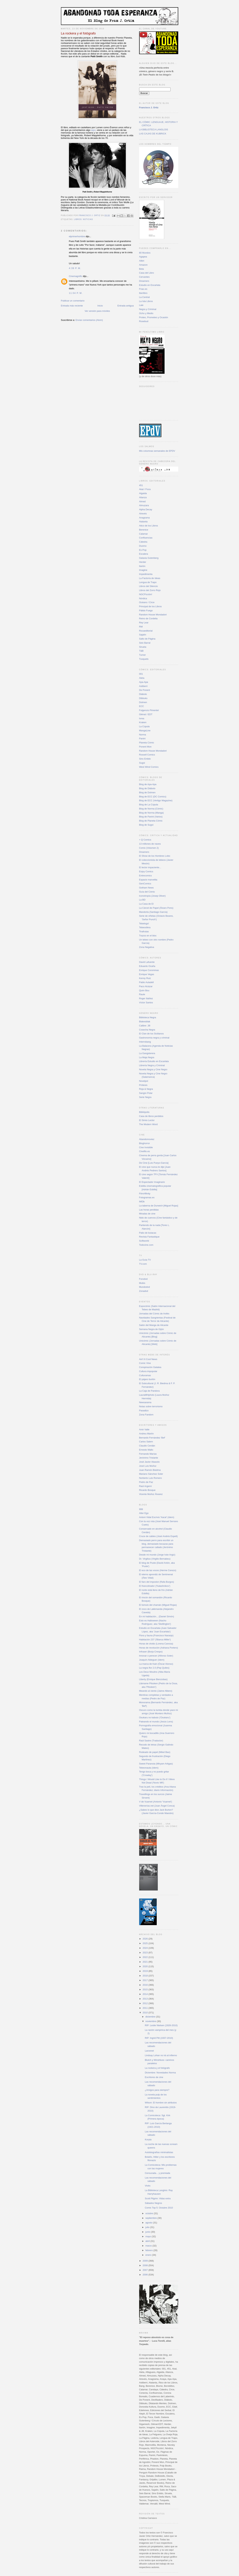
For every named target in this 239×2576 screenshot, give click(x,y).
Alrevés (143, 513)
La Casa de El (146, 903)
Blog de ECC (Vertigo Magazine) (156, 800)
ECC (141, 706)
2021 (146, 1961)
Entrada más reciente (72, 305)
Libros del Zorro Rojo (150, 590)
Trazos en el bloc (148, 935)
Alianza (143, 497)
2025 (146, 1943)
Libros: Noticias (83, 219)
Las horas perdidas (149, 1209)
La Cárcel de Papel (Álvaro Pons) (156, 908)
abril (147, 2241)
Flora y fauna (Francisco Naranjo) (156, 1635)
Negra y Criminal (147, 309)
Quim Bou (144, 990)
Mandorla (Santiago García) (153, 912)
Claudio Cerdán (147, 1445)
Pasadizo (144, 1410)
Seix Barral (145, 642)
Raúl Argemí (145, 1486)
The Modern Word (148, 1124)
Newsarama (145, 1402)
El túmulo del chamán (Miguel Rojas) (158, 1605)
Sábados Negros (153, 2203)
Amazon (143, 264)
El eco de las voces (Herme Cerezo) (157, 1570)
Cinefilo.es (144, 1151)
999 (141, 1509)
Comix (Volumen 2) (149, 848)
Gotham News (146, 887)
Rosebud (143, 321)
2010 (146, 2012)
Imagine (143, 570)
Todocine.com (146, 1245)
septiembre (151, 2218)
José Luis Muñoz (148, 1466)
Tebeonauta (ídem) (149, 1767)
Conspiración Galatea (150, 1367)
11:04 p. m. (76, 293)
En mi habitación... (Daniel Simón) (156, 1616)
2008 (146, 2265)
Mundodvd (144, 1287)
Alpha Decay (145, 509)
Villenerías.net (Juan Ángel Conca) (157, 1805)
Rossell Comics (147, 754)
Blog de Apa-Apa (148, 784)
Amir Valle (144, 1429)
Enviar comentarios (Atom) (89, 320)
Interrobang (145, 1041)
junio (148, 2231)
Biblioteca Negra (147, 1017)
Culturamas (145, 1375)
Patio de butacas (147, 1232)
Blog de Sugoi (146, 824)
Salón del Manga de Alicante (153, 1325)
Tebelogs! (144, 923)
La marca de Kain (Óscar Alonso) (156, 1664)
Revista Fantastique (149, 1236)
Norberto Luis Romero (150, 1478)
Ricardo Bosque (147, 1490)
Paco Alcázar (146, 986)
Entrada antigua (125, 305)
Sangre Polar (146, 1093)
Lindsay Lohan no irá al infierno (161, 2055)
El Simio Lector (147, 1120)
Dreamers (144, 281)
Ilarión (142, 566)
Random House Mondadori (153, 614)
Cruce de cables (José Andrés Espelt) (158, 1536)
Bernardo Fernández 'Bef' (152, 1437)
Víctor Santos (146, 1002)
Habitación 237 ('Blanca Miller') (155, 1639)
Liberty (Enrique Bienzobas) (153, 1679)
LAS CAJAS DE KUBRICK (152, 133)
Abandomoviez (146, 1139)
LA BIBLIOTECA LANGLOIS (153, 129)
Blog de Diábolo (147, 788)
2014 (146, 1994)
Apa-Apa (143, 682)
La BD (142, 899)
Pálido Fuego (146, 610)
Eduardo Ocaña (147, 966)
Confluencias (145, 537)
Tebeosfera (145, 927)
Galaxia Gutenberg (149, 558)
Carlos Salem (146, 1441)
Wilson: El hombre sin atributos (161, 2102)
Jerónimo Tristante (148, 1457)
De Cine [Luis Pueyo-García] (153, 1162)
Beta (141, 269)
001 (141, 674)
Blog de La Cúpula (148, 804)
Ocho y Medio (146, 313)
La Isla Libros (146, 301)
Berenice (143, 529)
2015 (146, 1989)
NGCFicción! (145, 594)
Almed (142, 501)
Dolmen (143, 702)
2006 (146, 2274)
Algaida (143, 493)
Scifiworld (144, 1240)
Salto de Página (147, 638)
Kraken (142, 722)
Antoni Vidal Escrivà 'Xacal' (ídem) (156, 1517)
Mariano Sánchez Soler (151, 1474)
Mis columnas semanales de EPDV (157, 451)
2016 (146, 1985)
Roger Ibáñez (146, 998)
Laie (141, 305)
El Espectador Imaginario (152, 1182)
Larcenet (149, 2050)
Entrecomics (145, 875)
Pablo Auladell (146, 982)
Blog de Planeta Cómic (151, 820)
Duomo (143, 546)
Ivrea (141, 718)
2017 (146, 1980)
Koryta (148, 2139)
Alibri (141, 260)
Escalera (143, 554)
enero (148, 2255)
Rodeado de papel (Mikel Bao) (154, 1752)
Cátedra (143, 541)
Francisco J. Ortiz (149, 107)
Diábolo (143, 694)
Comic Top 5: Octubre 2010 (159, 2207)
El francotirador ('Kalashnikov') (154, 1586)
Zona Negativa (146, 947)
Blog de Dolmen (147, 792)
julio (147, 2227)
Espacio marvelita (148, 879)
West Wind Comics (149, 767)
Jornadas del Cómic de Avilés (154, 1313)
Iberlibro (143, 293)
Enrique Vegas (146, 974)
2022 (146, 1957)
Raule (142, 994)
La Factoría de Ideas (149, 578)
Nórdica (143, 598)
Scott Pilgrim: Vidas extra (158, 2198)
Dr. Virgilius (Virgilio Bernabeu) (155, 1558)
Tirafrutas (144, 931)
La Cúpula (144, 726)
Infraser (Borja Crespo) (151, 1651)
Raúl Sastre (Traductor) (151, 1740)
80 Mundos (145, 252)
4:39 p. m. (75, 268)
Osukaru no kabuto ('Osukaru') (154, 1717)
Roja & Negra (146, 1089)
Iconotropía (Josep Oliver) (152, 895)
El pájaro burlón (147, 1379)
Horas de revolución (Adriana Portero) (158, 1647)
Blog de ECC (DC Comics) (152, 796)
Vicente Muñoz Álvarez (151, 1494)
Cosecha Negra (147, 1029)
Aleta (141, 678)
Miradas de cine (147, 1213)
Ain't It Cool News (148, 1359)
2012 (146, 2003)
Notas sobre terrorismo (151, 1406)
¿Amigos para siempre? (157, 2090)
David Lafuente (147, 962)
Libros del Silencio (148, 586)
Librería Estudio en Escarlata (154, 1061)
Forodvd (143, 1279)
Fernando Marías (148, 1453)
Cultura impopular (148, 1371)
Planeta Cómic (146, 742)
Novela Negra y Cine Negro (153, 1069)
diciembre (150, 2016)
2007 (146, 2270)
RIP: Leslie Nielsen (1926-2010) (161, 2025)
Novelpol (143, 1081)
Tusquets (144, 659)
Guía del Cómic (147, 891)
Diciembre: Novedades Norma (160, 2072)
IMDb (142, 1201)
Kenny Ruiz (145, 978)
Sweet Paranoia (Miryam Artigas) (156, 1763)
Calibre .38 (144, 1025)
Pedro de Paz (146, 1482)
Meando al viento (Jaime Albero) (155, 1691)
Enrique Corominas (149, 970)
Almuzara (144, 505)
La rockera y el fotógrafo (157, 2068)
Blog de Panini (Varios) (151, 816)
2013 (146, 1998)
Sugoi (142, 762)
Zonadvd (143, 1291)
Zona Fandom (146, 1414)
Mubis (142, 1283)
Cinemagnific (75, 276)
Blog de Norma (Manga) (151, 812)
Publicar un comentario (73, 300)
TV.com (143, 1264)
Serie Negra (145, 1097)
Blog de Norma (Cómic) (151, 808)
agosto (149, 2222)
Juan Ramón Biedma (150, 1470)
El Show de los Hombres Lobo (154, 856)
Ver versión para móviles (97, 311)
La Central (144, 297)
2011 (146, 2008)
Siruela (142, 647)
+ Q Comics (145, 839)
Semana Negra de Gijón (151, 1329)
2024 (146, 1948)
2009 (146, 2260)
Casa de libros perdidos (151, 1116)
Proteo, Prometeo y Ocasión (153, 317)
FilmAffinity (144, 1193)
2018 (146, 1975)
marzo (148, 2245)
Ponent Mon (145, 746)
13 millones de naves (150, 843)
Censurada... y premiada (157, 2173)
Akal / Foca (145, 489)
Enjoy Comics (146, 871)
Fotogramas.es (147, 1197)
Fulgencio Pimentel (149, 710)
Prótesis (143, 1085)
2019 (146, 1971)
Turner (142, 655)
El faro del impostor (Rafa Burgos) (156, 1582)
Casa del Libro (146, 272)
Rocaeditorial (146, 630)
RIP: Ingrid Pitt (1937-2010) (159, 2038)
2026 (146, 1938)
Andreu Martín (146, 1433)
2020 (146, 1966)
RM (141, 626)
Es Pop (143, 550)
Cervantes (144, 277)
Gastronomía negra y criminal (154, 1037)
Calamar (143, 533)
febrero (149, 2250)
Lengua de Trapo (148, 582)
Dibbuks (143, 698)
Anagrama (144, 517)
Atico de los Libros (148, 525)
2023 (146, 1952)
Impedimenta (145, 574)
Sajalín (142, 634)
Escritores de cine (154, 2077)
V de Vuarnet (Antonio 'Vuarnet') (155, 1801)
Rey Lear (144, 622)
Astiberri (143, 686)
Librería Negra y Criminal (152, 1065)
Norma (142, 734)
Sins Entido (145, 758)
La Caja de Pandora (149, 1390)
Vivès (148, 2185)
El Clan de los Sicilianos (151, 1033)
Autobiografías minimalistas (159, 2152)
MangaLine (145, 730)
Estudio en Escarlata (149, 285)
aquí (93, 130)
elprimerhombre (77, 236)
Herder (142, 562)
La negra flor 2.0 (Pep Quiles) (154, 1667)
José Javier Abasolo (149, 1461)
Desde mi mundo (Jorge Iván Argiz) (157, 1554)
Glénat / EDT (145, 714)
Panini (142, 738)
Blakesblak (144, 1021)
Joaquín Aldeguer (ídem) (151, 1659)
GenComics (145, 883)
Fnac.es (143, 289)
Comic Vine (145, 1363)
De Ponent (144, 690)
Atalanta (143, 521)
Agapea (143, 256)
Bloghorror (144, 1143)
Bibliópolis (144, 1112)
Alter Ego (144, 1513)
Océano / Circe (147, 602)
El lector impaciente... (150, 867)
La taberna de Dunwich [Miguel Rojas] (158, 1205)
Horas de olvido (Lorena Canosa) (156, 1643)
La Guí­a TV (145, 1259)
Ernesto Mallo (146, 1449)
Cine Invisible (146, 1147)
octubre (149, 2213)
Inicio (100, 305)
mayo (148, 2236)
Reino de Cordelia (148, 618)
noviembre (151, 2021)
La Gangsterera (147, 1053)
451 (141, 485)
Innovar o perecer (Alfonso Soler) (156, 1655)
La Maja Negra (146, 1057)
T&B (141, 650)
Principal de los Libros (150, 606)
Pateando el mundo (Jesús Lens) (156, 1721)
